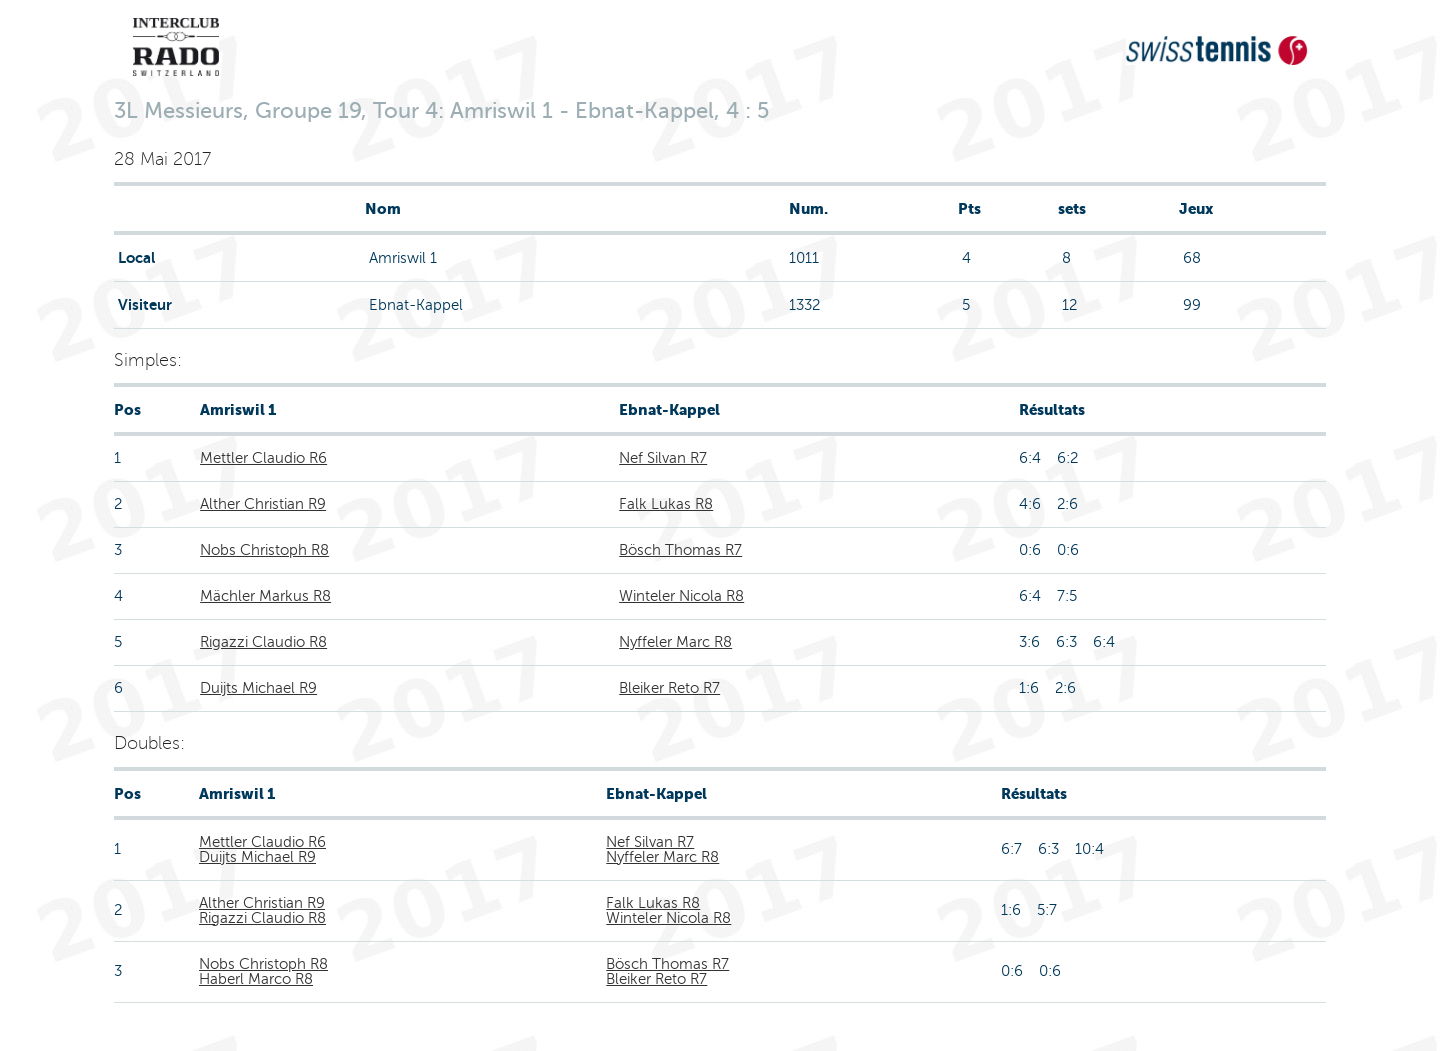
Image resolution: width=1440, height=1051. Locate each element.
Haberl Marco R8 (256, 979)
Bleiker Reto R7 (669, 688)
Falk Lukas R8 (666, 504)
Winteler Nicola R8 (681, 596)
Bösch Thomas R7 (680, 550)
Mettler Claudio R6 (263, 458)
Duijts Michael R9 (258, 688)
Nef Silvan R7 (663, 458)
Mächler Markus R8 (265, 596)
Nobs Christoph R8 (264, 550)
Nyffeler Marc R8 (675, 642)
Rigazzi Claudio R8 (263, 642)
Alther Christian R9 (263, 504)
